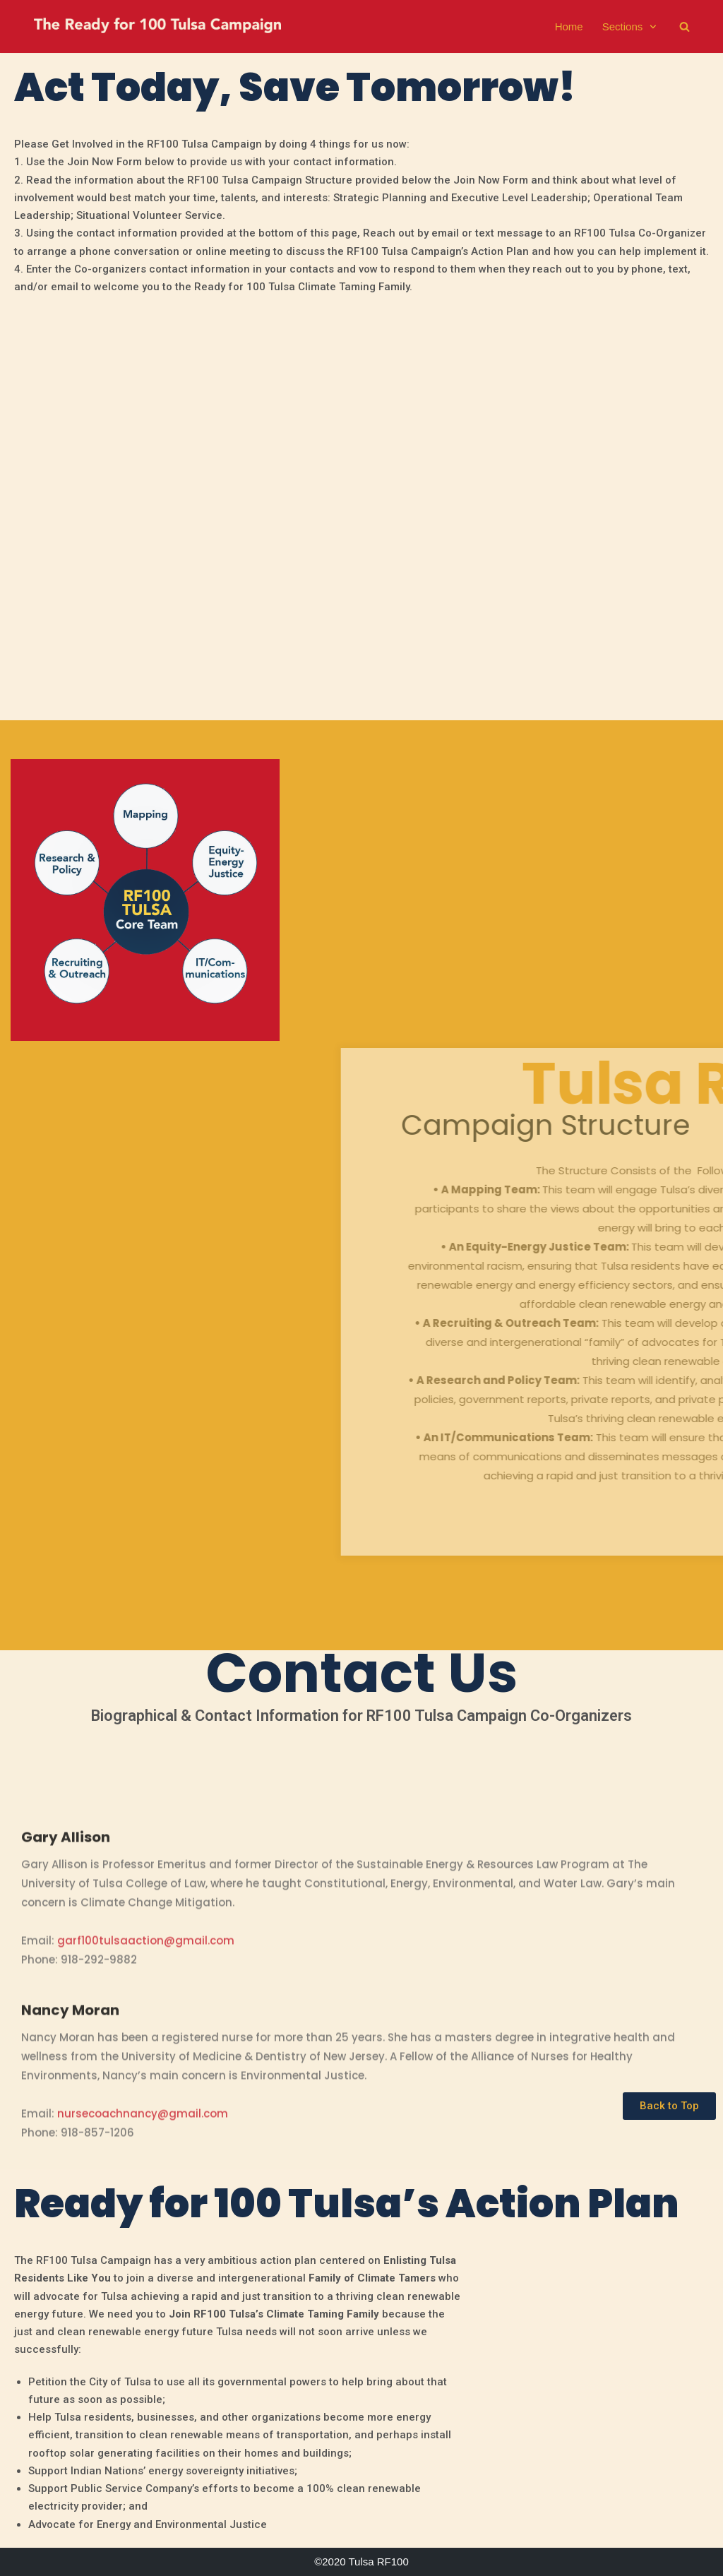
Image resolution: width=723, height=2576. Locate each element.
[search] (684, 26)
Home (569, 26)
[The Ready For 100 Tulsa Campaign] (157, 28)
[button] (669, 2106)
